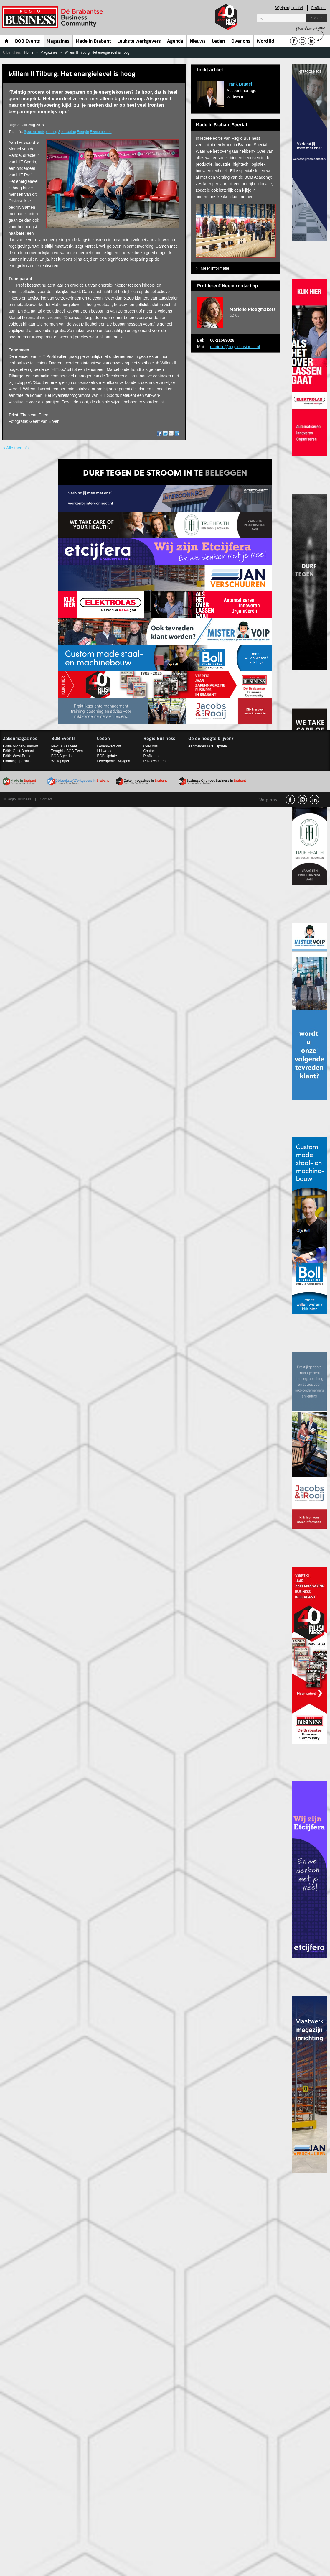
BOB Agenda (61, 756)
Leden (218, 41)
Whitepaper (60, 761)
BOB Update (107, 756)
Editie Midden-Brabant (20, 746)
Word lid (265, 41)
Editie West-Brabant (18, 756)
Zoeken (316, 18)
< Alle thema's (16, 448)
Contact (149, 751)
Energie (83, 132)
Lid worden (105, 751)
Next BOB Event (64, 746)
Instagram (302, 799)
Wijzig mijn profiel (289, 8)
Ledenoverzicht (109, 746)
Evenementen (100, 132)
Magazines (58, 41)
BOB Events (27, 41)
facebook (290, 799)
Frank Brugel (239, 84)
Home (7, 41)
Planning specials (16, 761)
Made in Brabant (93, 41)
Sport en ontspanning (40, 132)
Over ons (240, 41)
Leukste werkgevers (139, 41)
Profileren (318, 8)
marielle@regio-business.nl (235, 346)
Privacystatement (157, 761)
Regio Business (53, 17)
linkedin (314, 799)
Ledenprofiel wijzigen (113, 761)
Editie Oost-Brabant (18, 751)
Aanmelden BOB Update (207, 746)
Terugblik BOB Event (67, 751)
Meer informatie (215, 268)
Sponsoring (67, 132)
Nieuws (198, 41)
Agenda (175, 41)
